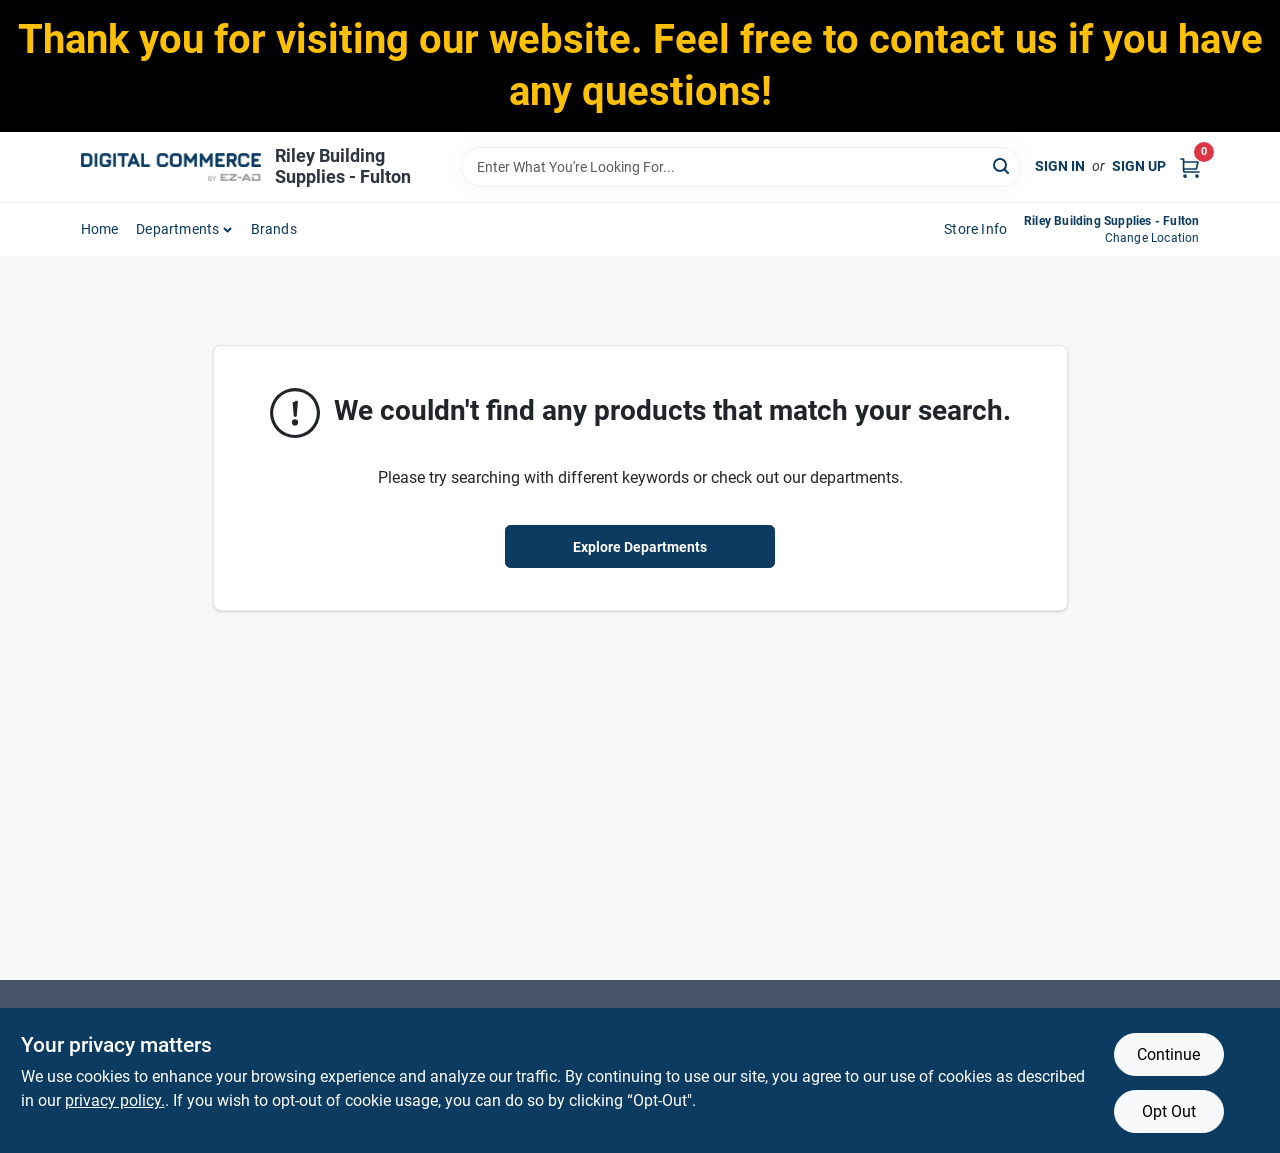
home (100, 229)
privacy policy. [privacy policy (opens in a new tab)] (115, 1100)
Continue (1168, 1054)
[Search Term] (741, 167)
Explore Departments (640, 547)
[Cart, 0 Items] (1190, 166)
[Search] (1002, 165)
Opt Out (1169, 1111)
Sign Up (1139, 166)
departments (177, 229)
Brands (274, 229)
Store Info (975, 229)
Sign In (1060, 166)
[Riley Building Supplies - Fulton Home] (171, 167)
